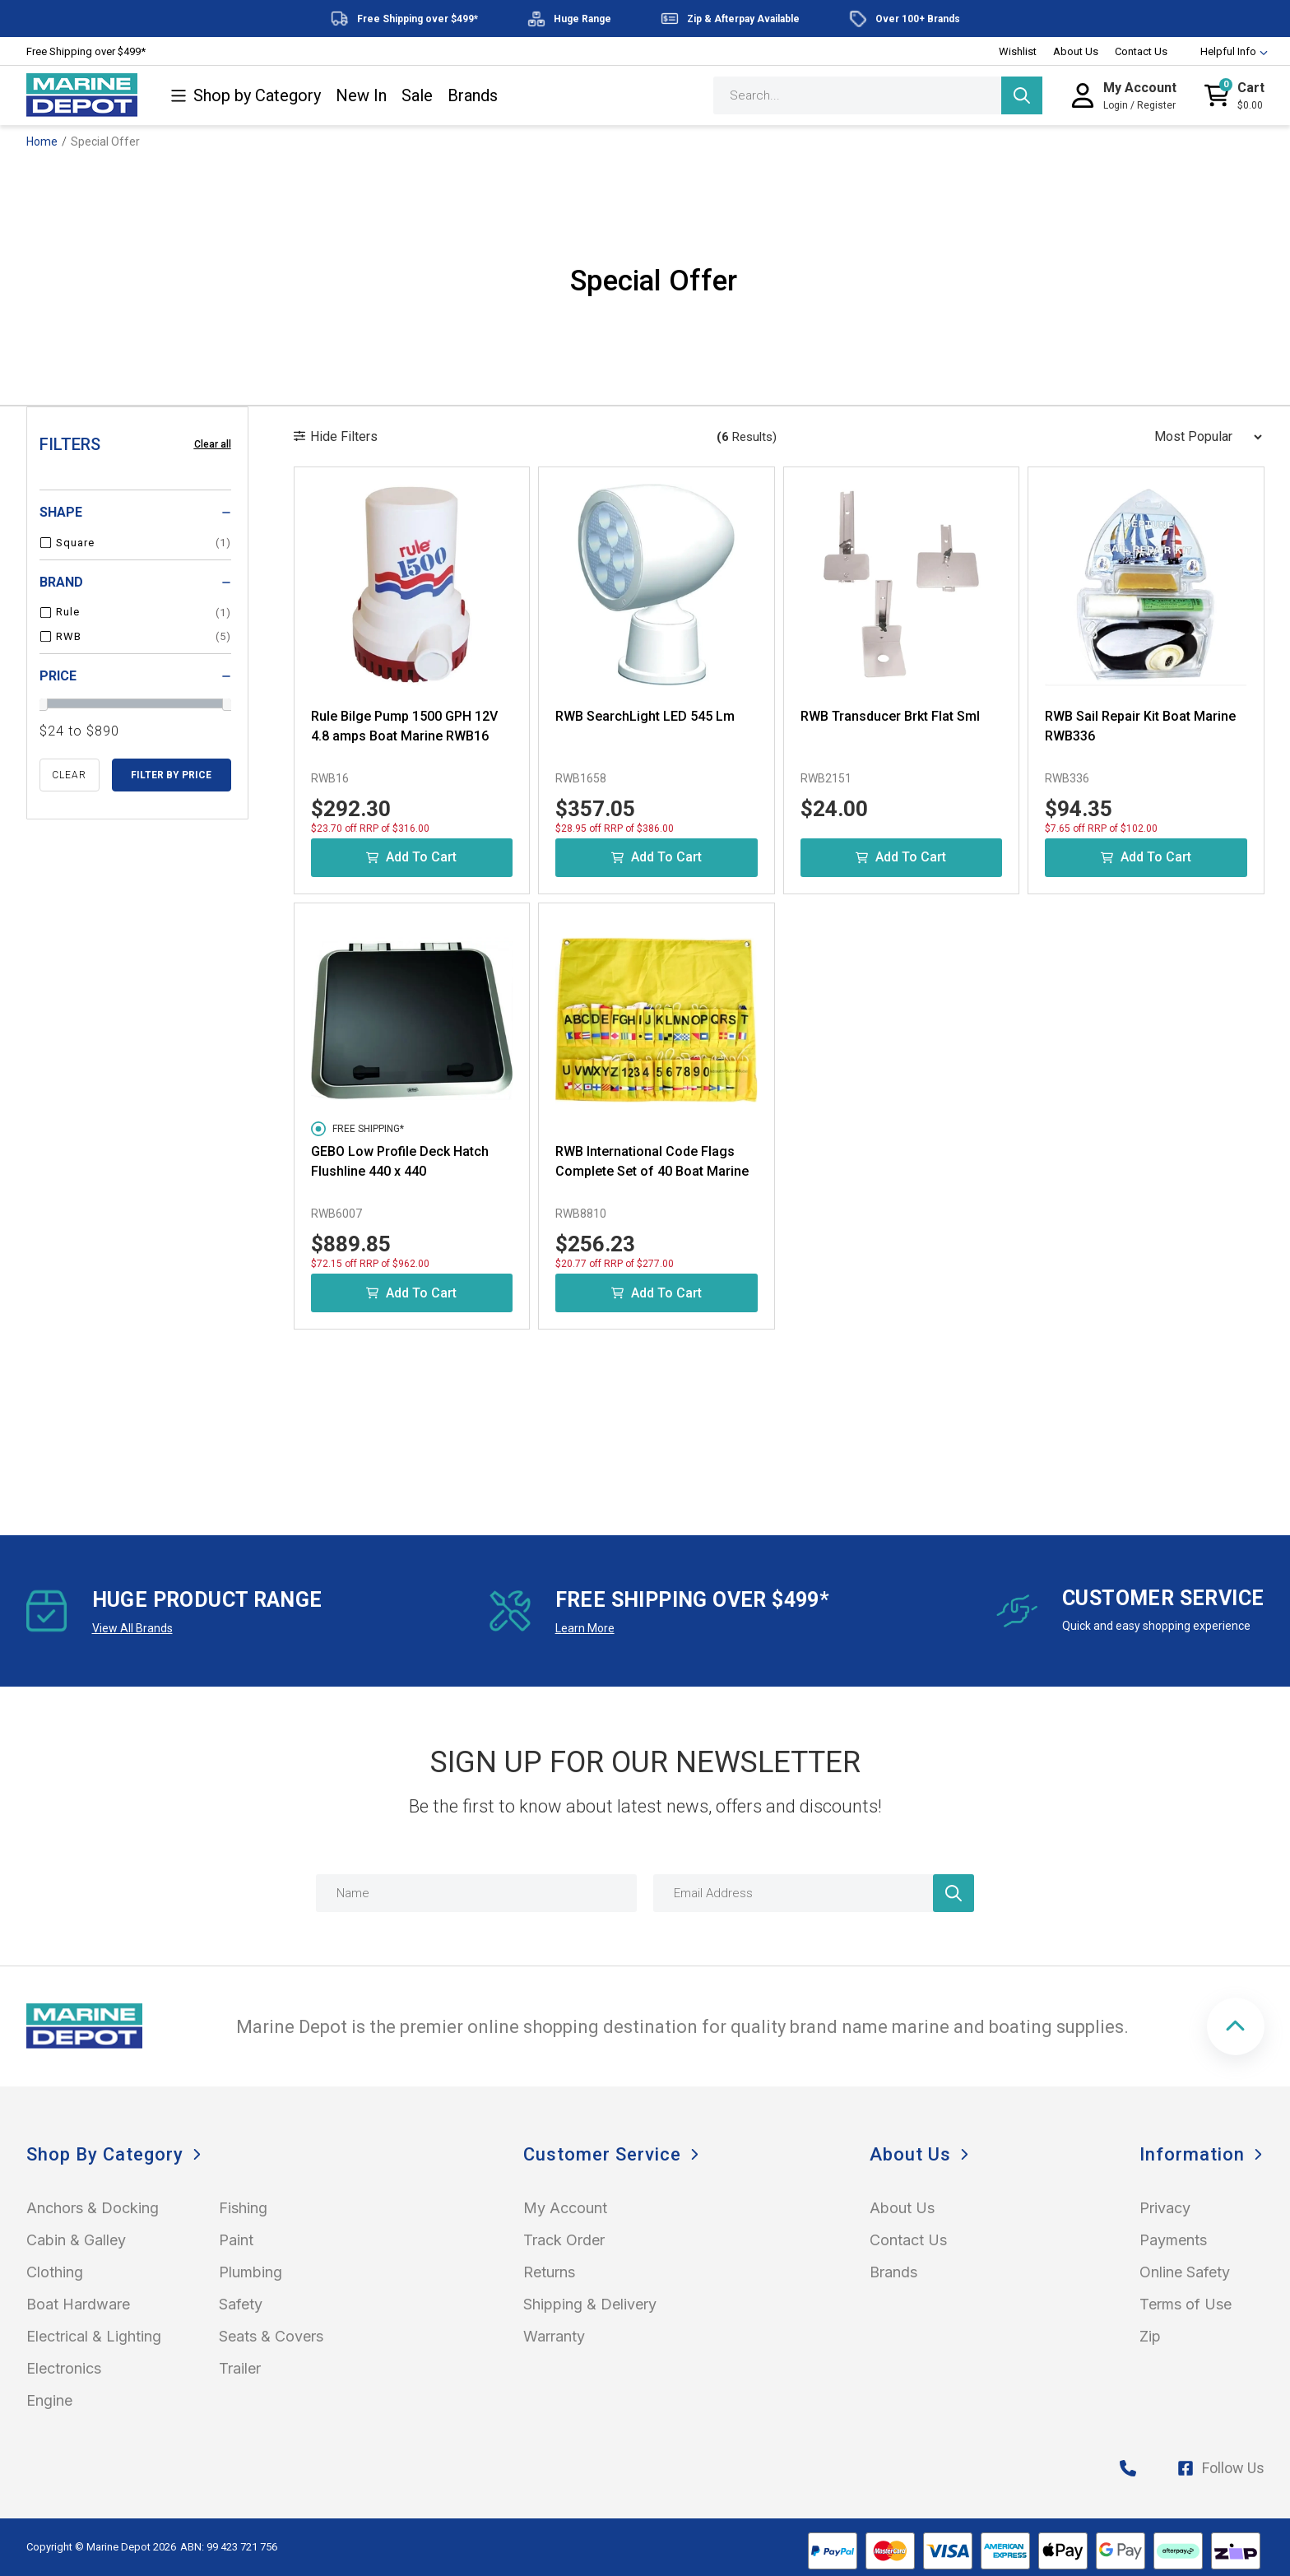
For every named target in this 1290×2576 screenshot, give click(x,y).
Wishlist (1018, 51)
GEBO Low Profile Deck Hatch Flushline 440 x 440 (400, 1161)
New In (361, 95)
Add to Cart (411, 857)
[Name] (476, 1893)
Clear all (212, 444)
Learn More (585, 1628)
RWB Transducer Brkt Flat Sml (890, 716)
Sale (417, 95)
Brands (473, 95)
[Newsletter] (953, 1893)
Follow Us (1220, 2467)
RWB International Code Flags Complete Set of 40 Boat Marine (652, 1161)
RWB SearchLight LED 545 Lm (645, 716)
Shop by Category (245, 95)
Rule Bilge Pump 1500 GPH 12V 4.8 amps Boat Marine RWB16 (404, 726)
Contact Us (1141, 51)
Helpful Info (1226, 51)
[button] (1235, 2026)
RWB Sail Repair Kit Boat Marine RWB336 (1140, 726)
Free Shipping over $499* (86, 51)
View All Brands (132, 1628)
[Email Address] (813, 1893)
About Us (1075, 51)
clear (69, 775)
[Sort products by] (1202, 437)
